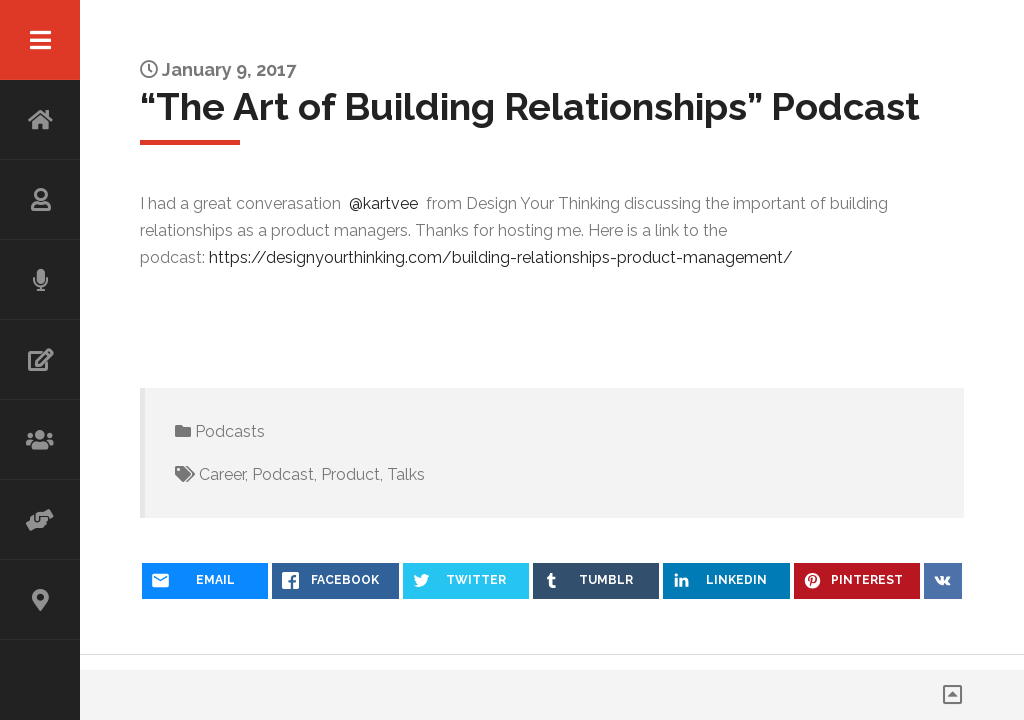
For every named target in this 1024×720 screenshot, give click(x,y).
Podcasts (230, 431)
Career (222, 474)
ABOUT (40, 200)
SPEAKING (40, 280)
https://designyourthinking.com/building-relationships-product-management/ (501, 257)
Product (350, 474)
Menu (40, 40)
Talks (406, 474)
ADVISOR (40, 520)
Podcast (283, 474)
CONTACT (40, 600)
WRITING (40, 360)
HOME (40, 120)
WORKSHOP (40, 440)
